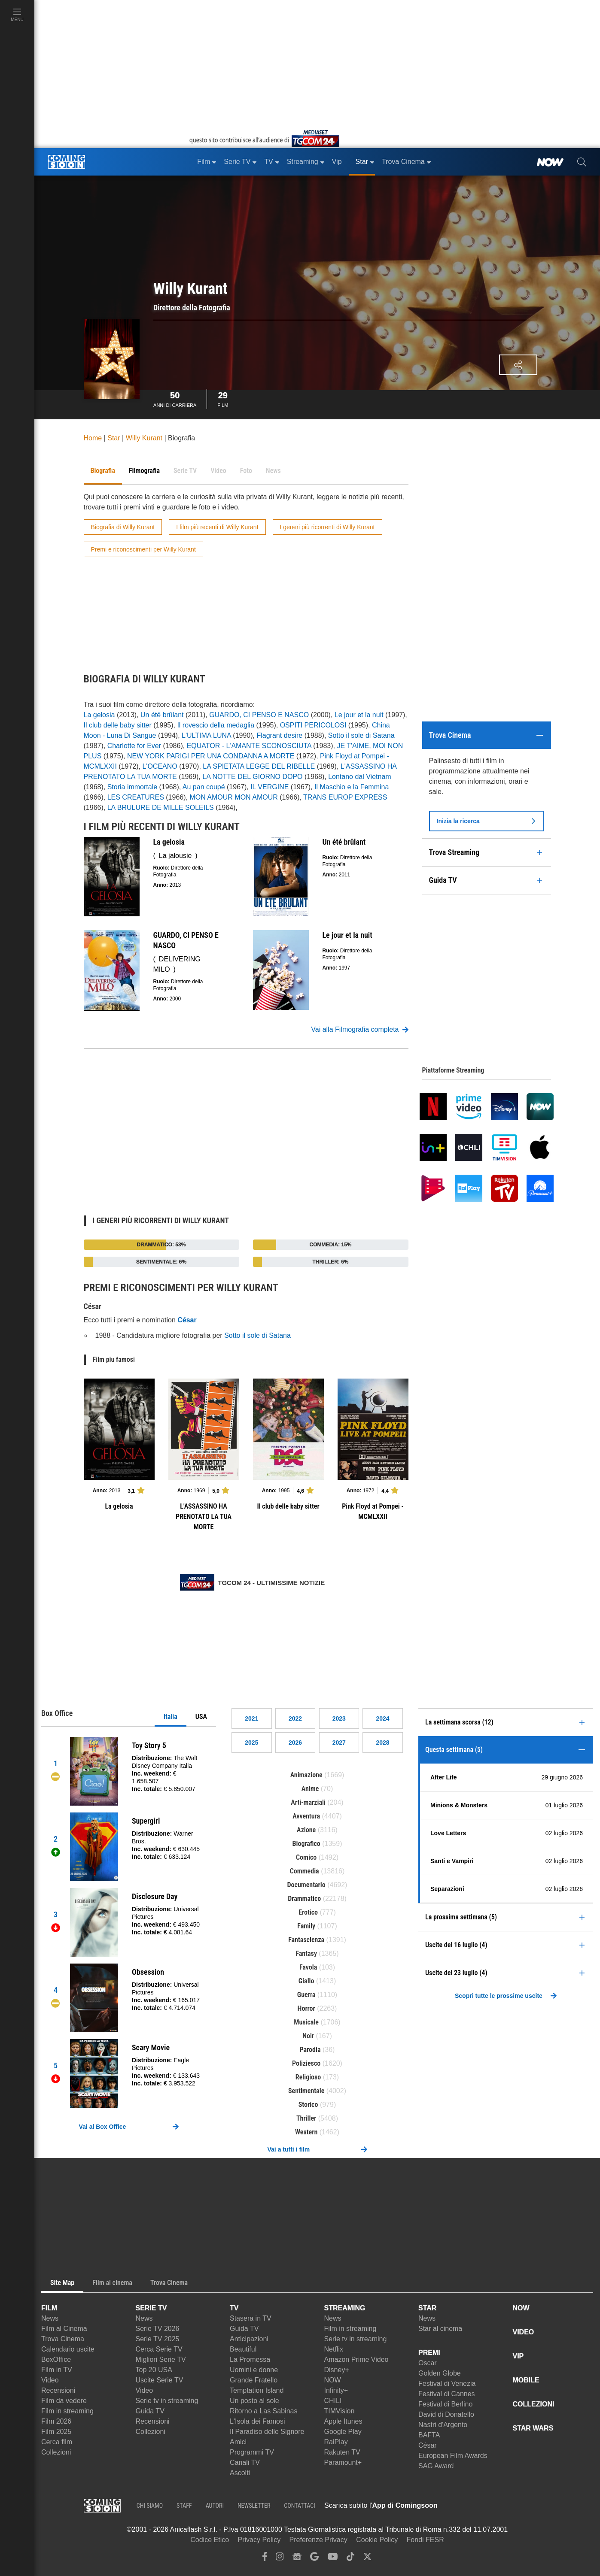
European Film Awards (452, 2455)
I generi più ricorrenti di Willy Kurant (327, 527)
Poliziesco (306, 2063)
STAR (427, 2308)
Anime (310, 1789)
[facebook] (265, 2559)
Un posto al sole (254, 2400)
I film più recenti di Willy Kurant (217, 527)
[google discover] (314, 2559)
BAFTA (429, 2435)
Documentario (306, 1885)
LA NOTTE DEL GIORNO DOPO (252, 776)
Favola (308, 1967)
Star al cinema (440, 2328)
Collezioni (56, 2452)
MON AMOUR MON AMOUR (233, 797)
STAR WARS (533, 2428)
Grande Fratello (253, 2380)
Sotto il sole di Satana (361, 735)
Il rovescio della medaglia (215, 725)
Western (306, 2132)
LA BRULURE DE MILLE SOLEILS (160, 807)
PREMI (429, 2352)
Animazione (306, 1775)
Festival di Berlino (445, 2404)
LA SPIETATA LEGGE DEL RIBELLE (259, 766)
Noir (308, 2036)
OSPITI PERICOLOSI (313, 725)
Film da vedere (64, 2400)
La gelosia (99, 714)
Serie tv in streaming (167, 2400)
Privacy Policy (259, 2539)
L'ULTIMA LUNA (206, 735)
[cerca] (581, 162)
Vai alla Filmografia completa (359, 1029)
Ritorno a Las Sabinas (263, 2411)
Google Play (343, 2431)
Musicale (306, 2022)
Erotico (308, 1912)
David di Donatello (446, 2414)
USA (201, 1716)
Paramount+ (343, 2462)
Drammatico (304, 1898)
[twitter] (367, 2559)
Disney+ (336, 2369)
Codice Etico (209, 2539)
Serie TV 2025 (158, 2339)
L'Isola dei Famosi (257, 2421)
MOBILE (526, 2380)
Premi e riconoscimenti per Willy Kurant (143, 549)
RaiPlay (336, 2442)
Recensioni (58, 2390)
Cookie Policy (377, 2539)
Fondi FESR (425, 2539)
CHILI (333, 2400)
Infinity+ (336, 2390)
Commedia (304, 1871)
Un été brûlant (162, 714)
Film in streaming (67, 2411)
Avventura (306, 1816)
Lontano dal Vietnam (359, 776)
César (427, 2445)
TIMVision (339, 2411)
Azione (306, 1830)
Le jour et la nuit (359, 714)
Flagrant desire (279, 735)
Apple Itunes (343, 2421)
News (49, 2318)
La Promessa (250, 2359)
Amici (238, 2442)
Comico (306, 1857)
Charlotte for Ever (134, 745)
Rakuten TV (342, 2452)
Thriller (306, 2118)
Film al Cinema (64, 2328)
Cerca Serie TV (159, 2349)
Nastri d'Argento (442, 2424)
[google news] (297, 2559)
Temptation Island (256, 2390)
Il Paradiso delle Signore (267, 2431)
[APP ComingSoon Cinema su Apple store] (468, 2505)
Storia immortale (132, 787)
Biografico (306, 1844)
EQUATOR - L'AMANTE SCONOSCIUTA (249, 745)
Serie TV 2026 (158, 2328)
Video (50, 2380)
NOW (332, 2380)
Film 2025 (56, 2431)
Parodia (310, 2050)
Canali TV (245, 2462)
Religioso (308, 2077)
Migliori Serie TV (161, 2359)
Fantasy (306, 1953)
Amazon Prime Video (356, 2359)
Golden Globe (439, 2373)
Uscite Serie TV (159, 2380)
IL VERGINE (269, 787)
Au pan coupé (204, 787)
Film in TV (56, 2369)
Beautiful (243, 2349)
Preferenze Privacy (318, 2539)
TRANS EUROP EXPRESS (345, 797)
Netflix (333, 2349)
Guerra (306, 1995)
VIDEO (523, 2332)
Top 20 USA (154, 2369)
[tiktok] (350, 2559)
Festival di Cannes (446, 2393)
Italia (170, 1716)
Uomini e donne (254, 2369)
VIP (518, 2356)
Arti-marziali (308, 1802)
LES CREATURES (135, 797)
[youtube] (332, 2559)
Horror (306, 2008)
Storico (308, 2104)
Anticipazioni (249, 2339)
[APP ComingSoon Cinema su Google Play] (528, 2505)
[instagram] (279, 2559)
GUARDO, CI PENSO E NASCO (259, 714)
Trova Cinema (62, 2339)
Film (222, 398)
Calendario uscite (67, 2349)
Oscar (427, 2363)
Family (306, 1926)
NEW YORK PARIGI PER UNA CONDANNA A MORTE (210, 756)
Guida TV (150, 2411)
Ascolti (240, 2472)
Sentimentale (306, 2091)
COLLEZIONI (533, 2404)
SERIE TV (151, 2308)
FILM (49, 2308)
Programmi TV (252, 2452)
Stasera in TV (250, 2318)
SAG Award (436, 2466)
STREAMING (344, 2308)
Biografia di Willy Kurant (123, 527)
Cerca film (56, 2442)
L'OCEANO (159, 766)
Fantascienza (306, 1940)
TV (234, 2308)
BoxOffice (56, 2359)
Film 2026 (56, 2421)
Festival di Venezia (446, 2383)
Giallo (306, 1981)
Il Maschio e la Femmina (351, 787)
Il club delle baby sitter (118, 725)
